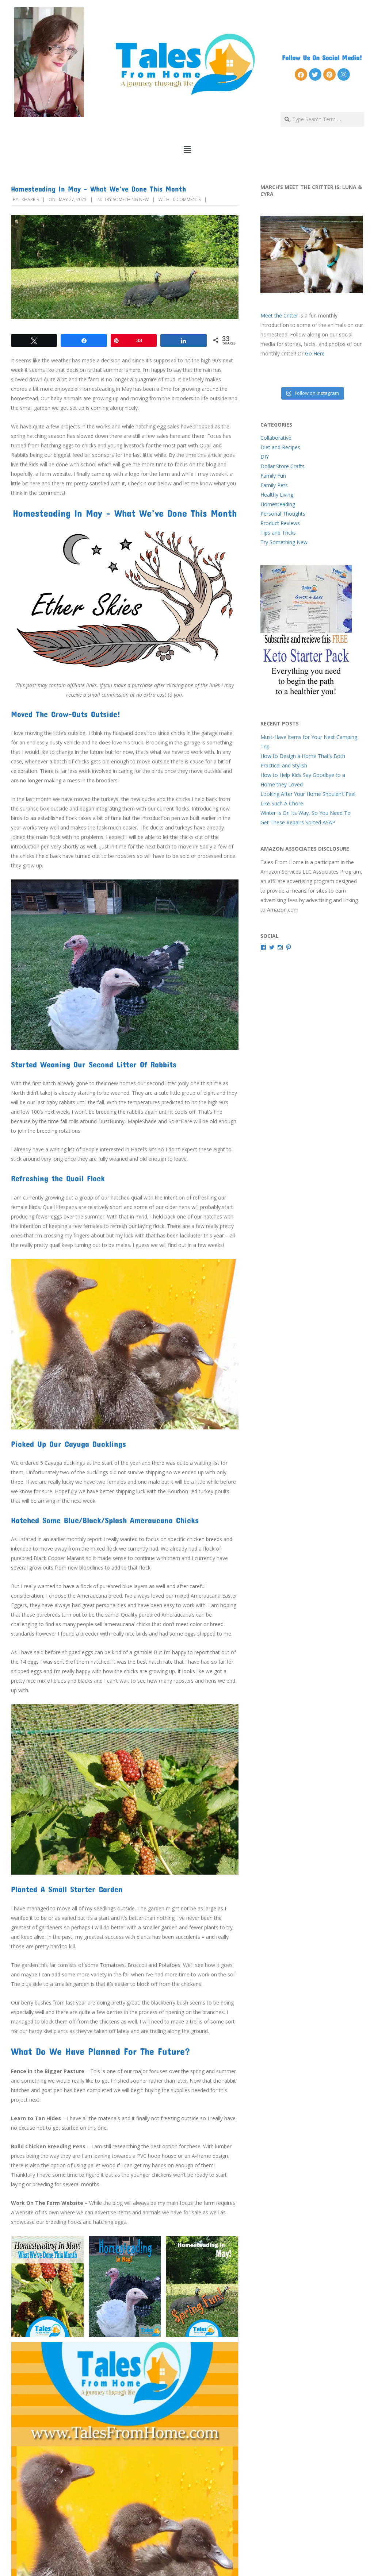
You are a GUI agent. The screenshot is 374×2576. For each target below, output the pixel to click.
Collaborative (275, 437)
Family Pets (274, 485)
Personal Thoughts (282, 513)
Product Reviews (280, 523)
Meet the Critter (279, 315)
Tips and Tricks (278, 532)
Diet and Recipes (280, 447)
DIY (264, 456)
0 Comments (187, 199)
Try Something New (126, 199)
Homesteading (277, 504)
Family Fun (273, 475)
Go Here (315, 353)
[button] (187, 150)
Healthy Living (276, 494)
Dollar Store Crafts (282, 466)
